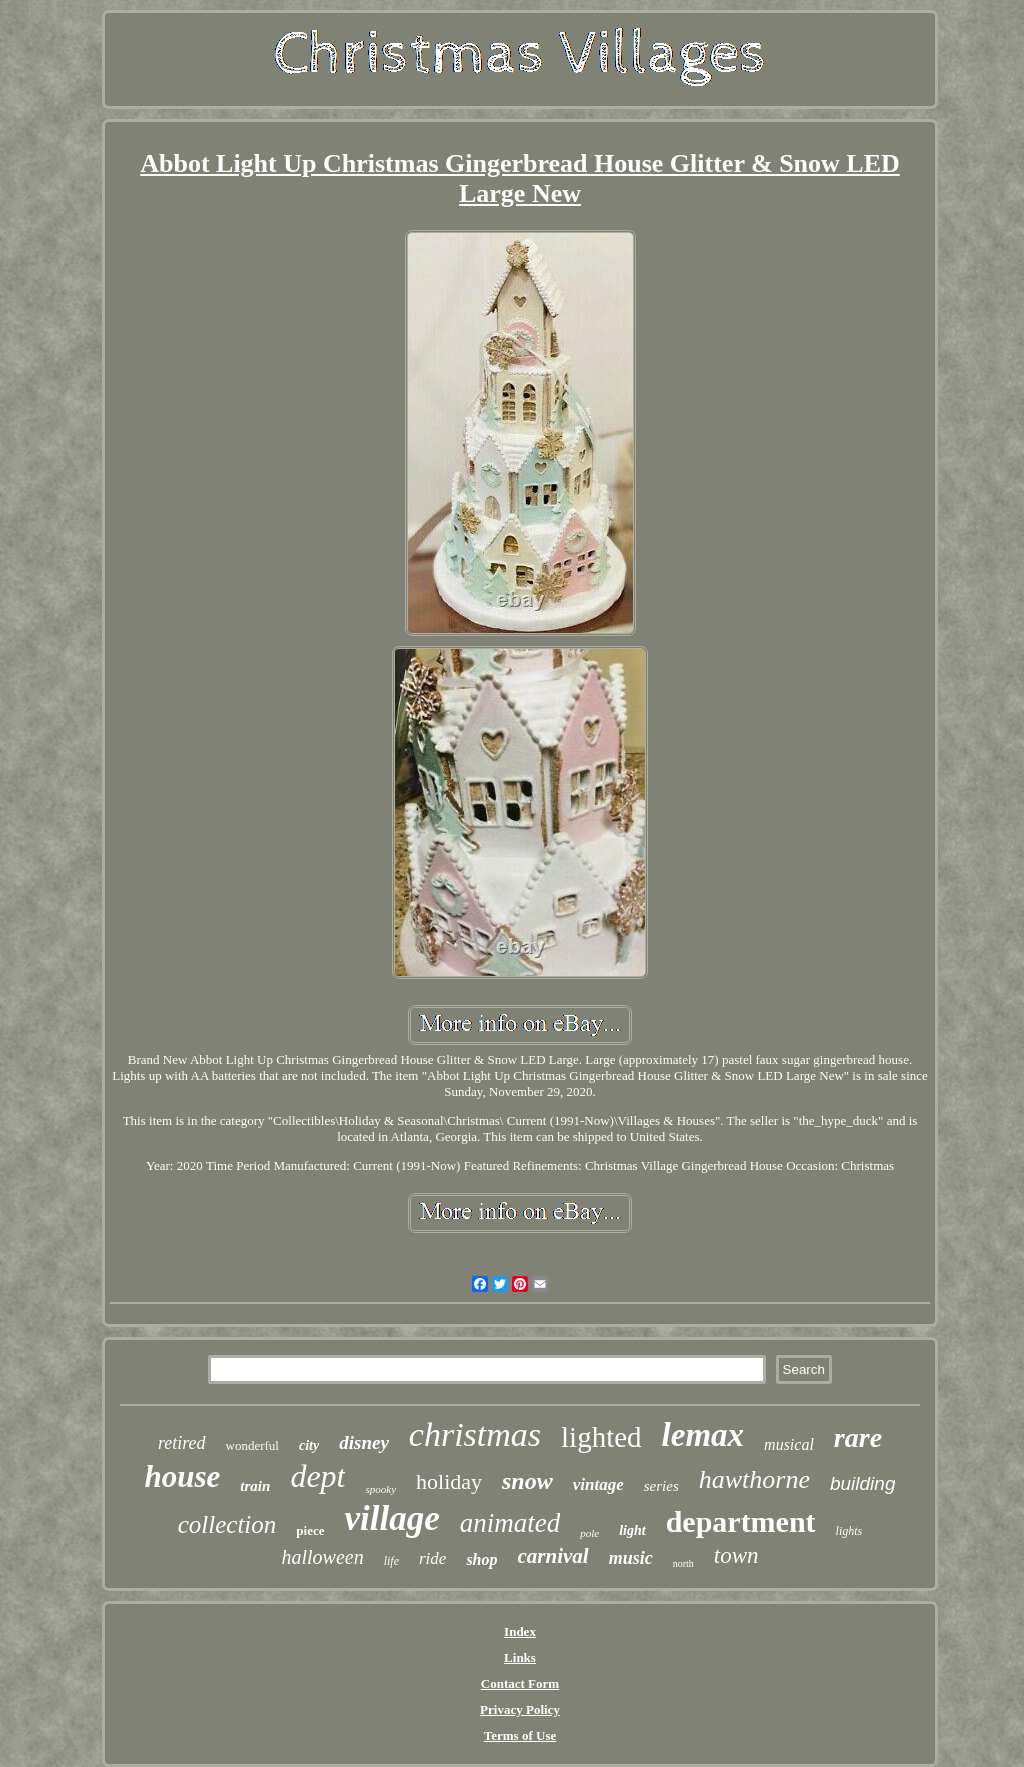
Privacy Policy (520, 1709)
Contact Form (520, 1683)
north (683, 1563)
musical (789, 1444)
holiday (449, 1481)
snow (527, 1481)
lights (849, 1531)
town (736, 1555)
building (863, 1483)
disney (364, 1442)
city (309, 1445)
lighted (601, 1437)
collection (227, 1524)
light (632, 1530)
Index (520, 1631)
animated (510, 1523)
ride (432, 1558)
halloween (322, 1557)
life (391, 1561)
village (391, 1518)
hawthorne (754, 1479)
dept (317, 1476)
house (183, 1476)
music (631, 1558)
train (255, 1486)
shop (481, 1559)
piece (310, 1530)
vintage (598, 1484)
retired (182, 1443)
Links (520, 1657)
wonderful (252, 1445)
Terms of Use (520, 1735)
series (661, 1486)
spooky (380, 1489)
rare (858, 1437)
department (741, 1521)
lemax (703, 1435)
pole (589, 1533)
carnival (553, 1556)
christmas (475, 1434)
